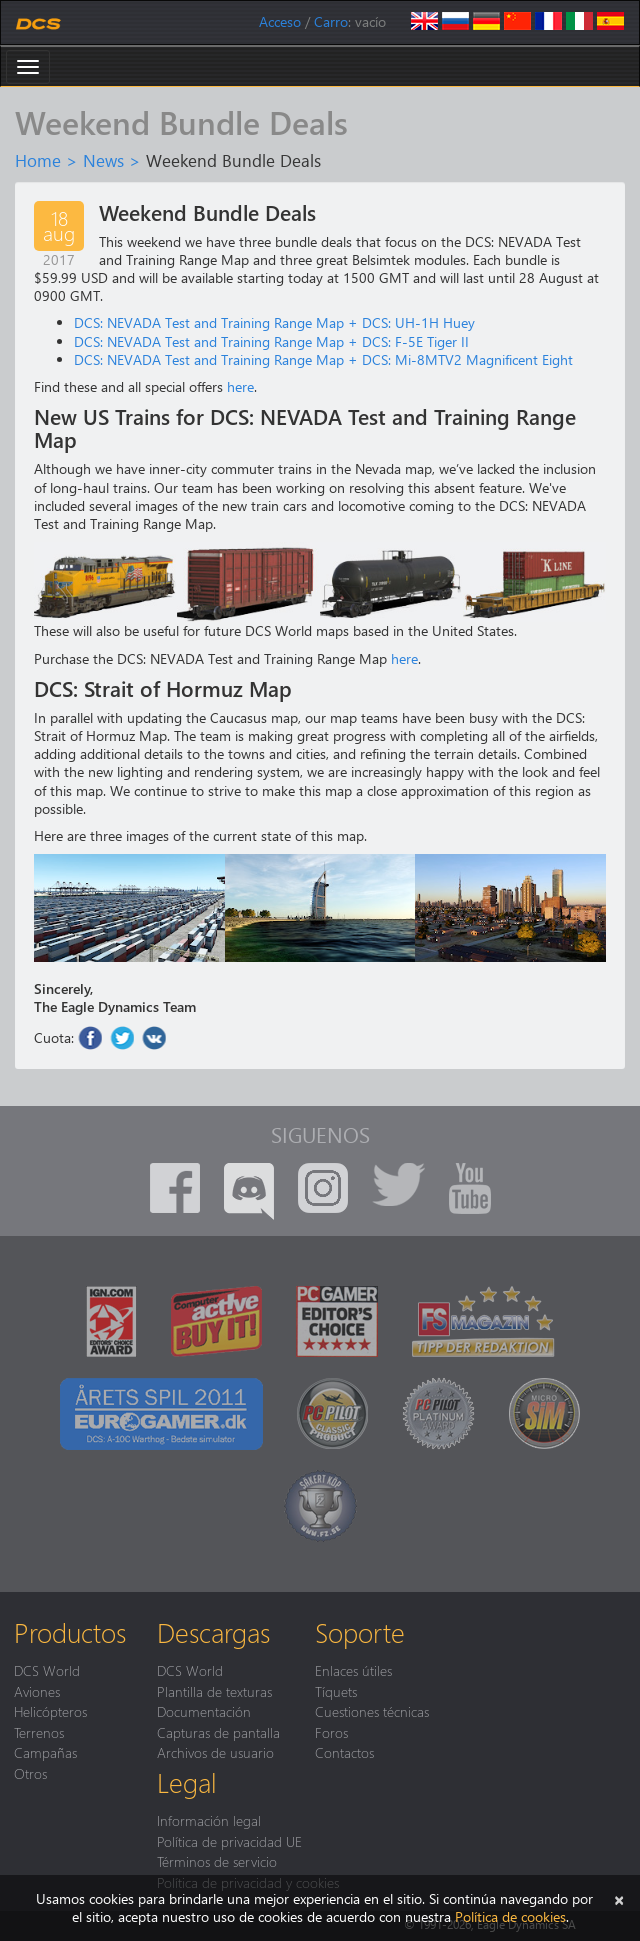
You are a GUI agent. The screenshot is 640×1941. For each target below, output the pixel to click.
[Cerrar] (619, 1898)
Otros (30, 1773)
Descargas (213, 1632)
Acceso (280, 21)
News (103, 160)
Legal (187, 1782)
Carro (331, 21)
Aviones (37, 1691)
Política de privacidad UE (229, 1841)
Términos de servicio (217, 1861)
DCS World (47, 1670)
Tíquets (336, 1691)
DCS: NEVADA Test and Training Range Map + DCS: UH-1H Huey (274, 322)
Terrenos (39, 1732)
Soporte (360, 1632)
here (240, 386)
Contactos (344, 1752)
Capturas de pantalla (218, 1732)
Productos (70, 1632)
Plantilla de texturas (214, 1691)
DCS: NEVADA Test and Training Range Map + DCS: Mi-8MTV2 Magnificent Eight (323, 359)
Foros (331, 1732)
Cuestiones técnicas (372, 1711)
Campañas (45, 1752)
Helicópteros (50, 1711)
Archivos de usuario (215, 1752)
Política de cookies (510, 1916)
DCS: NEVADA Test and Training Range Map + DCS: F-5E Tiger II (271, 341)
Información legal (209, 1820)
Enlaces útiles (353, 1670)
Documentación (204, 1711)
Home (38, 160)
